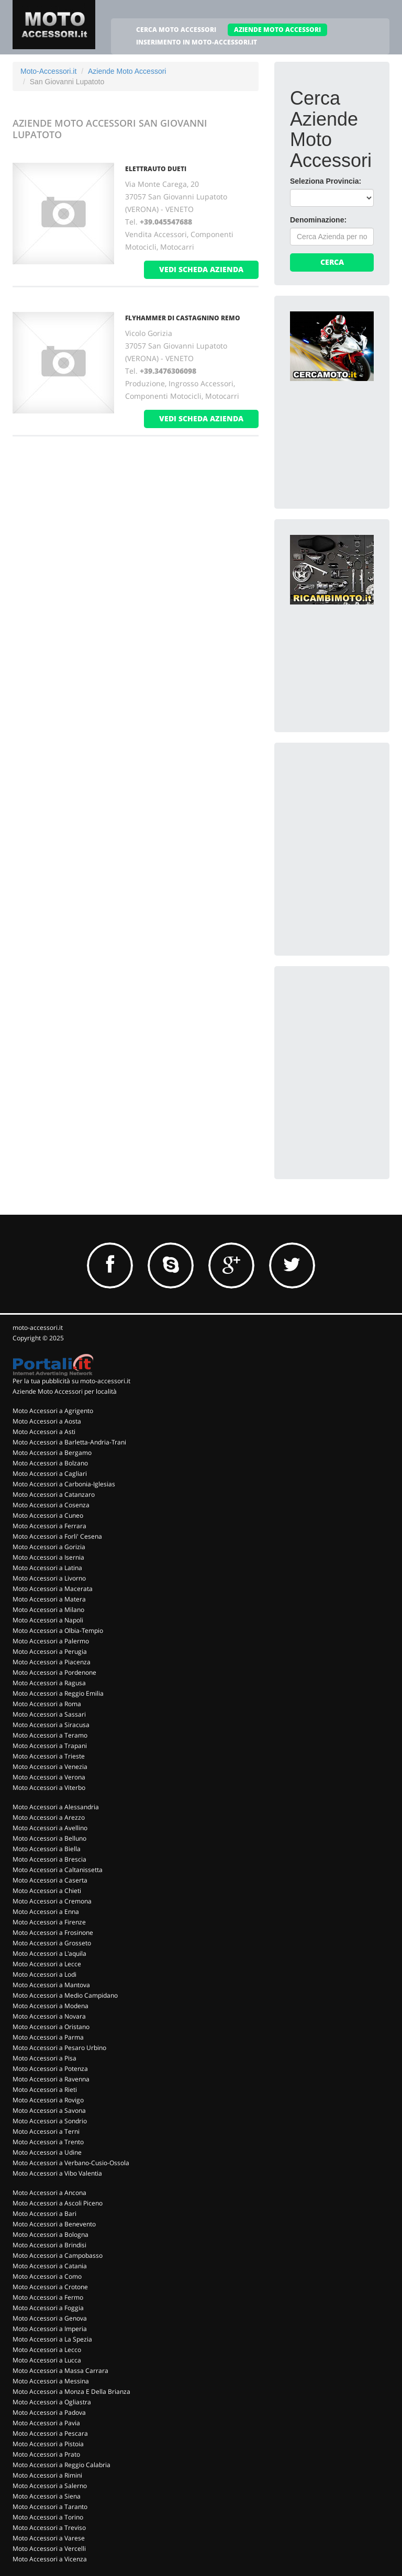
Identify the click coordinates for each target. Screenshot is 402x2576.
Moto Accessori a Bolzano (50, 1463)
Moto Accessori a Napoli (48, 1620)
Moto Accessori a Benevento (54, 2224)
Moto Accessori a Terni (46, 2131)
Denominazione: (318, 220)
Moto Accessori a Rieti (45, 2089)
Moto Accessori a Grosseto (52, 1943)
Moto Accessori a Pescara (50, 2433)
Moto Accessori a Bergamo (52, 1452)
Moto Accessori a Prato (46, 2454)
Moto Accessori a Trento (48, 2141)
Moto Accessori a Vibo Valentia (57, 2173)
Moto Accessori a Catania (50, 2265)
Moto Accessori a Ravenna (51, 2079)
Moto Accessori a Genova (50, 2318)
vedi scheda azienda (201, 269)
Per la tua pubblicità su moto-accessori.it (71, 1380)
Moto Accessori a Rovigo (48, 2100)
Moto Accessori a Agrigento (53, 1410)
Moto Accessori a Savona (49, 2110)
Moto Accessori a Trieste (49, 1756)
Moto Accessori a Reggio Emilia (58, 1693)
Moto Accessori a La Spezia (52, 2339)
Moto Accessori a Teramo (50, 1735)
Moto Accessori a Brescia (49, 1859)
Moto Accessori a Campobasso (58, 2255)
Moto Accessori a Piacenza (52, 1661)
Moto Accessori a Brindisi (49, 2245)
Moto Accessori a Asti (44, 1431)
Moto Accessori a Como (47, 2276)
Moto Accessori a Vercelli (49, 2548)
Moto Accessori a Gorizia (49, 1546)
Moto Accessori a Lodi (44, 1974)
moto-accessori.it (38, 1327)
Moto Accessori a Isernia (48, 1557)
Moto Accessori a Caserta (50, 1880)
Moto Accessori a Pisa (44, 2058)
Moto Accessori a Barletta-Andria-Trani (69, 1442)
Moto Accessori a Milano (48, 1609)
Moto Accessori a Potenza (50, 2068)
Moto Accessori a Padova (49, 2412)
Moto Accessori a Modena (50, 2005)
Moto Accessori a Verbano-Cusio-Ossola (71, 2162)
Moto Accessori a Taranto (50, 2506)
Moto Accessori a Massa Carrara (60, 2370)
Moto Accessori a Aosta (47, 1421)
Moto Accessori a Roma (47, 1703)
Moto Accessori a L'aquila (49, 1953)
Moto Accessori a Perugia (50, 1651)
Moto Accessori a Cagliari (50, 1473)
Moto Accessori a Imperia (50, 2328)
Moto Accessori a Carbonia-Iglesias (64, 1484)
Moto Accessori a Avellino (50, 1827)
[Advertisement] (346, 810)
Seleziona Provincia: (325, 181)
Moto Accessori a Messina (51, 2381)
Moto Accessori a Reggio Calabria (61, 2464)
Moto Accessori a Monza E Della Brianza (71, 2391)
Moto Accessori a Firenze (49, 1922)
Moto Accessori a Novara (49, 2016)
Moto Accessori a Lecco (47, 2349)
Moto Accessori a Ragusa (49, 1682)
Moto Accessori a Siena (47, 2496)
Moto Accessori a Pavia (46, 2422)
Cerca (332, 262)
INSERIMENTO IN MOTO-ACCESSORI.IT (196, 42)
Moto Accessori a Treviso (49, 2527)
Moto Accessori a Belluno (49, 1838)
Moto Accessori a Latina (47, 1567)
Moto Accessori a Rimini (47, 2475)
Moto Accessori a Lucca (47, 2360)
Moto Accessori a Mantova (51, 1984)
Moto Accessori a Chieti (47, 1890)
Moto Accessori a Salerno (50, 2485)
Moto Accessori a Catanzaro (54, 1494)
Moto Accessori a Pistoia (48, 2443)
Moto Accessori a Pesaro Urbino (59, 2047)
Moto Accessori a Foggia (48, 2307)
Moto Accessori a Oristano (51, 2026)
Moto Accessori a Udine (47, 2152)
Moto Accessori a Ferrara (49, 1525)
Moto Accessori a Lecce (47, 1963)
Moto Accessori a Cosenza (51, 1504)
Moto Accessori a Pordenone (54, 1672)
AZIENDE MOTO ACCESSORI (277, 29)
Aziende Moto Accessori (127, 71)
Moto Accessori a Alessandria (56, 1806)
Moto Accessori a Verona (49, 1777)
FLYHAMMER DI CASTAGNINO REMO (182, 317)
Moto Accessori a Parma (48, 2037)
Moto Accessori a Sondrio (50, 2120)
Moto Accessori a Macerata (53, 1588)
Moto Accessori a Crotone (50, 2286)
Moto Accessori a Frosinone (53, 1932)
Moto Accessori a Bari (44, 2213)
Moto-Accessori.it (48, 71)
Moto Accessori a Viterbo (49, 1787)
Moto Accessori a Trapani (50, 1745)
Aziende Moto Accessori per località (65, 1391)
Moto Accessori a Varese (49, 2538)
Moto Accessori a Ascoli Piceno (58, 2203)
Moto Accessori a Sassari (49, 1714)
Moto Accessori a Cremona (52, 1901)
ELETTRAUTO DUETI (155, 168)
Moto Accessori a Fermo (48, 2297)
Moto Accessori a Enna (46, 1911)
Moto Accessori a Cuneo (48, 1515)
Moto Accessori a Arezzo (49, 1817)
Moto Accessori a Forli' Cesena (57, 1536)
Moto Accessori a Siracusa (51, 1724)
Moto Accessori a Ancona (49, 2192)
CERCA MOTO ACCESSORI (176, 29)
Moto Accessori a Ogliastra (52, 2402)
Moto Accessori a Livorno (49, 1578)
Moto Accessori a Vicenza (50, 2559)
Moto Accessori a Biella (47, 1848)
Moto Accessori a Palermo (51, 1641)
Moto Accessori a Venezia (50, 1766)
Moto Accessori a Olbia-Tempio (58, 1630)
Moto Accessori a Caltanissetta (58, 1869)
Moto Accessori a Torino (48, 2517)
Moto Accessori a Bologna (50, 2234)
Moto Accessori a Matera (49, 1599)
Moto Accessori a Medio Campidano (65, 1995)
